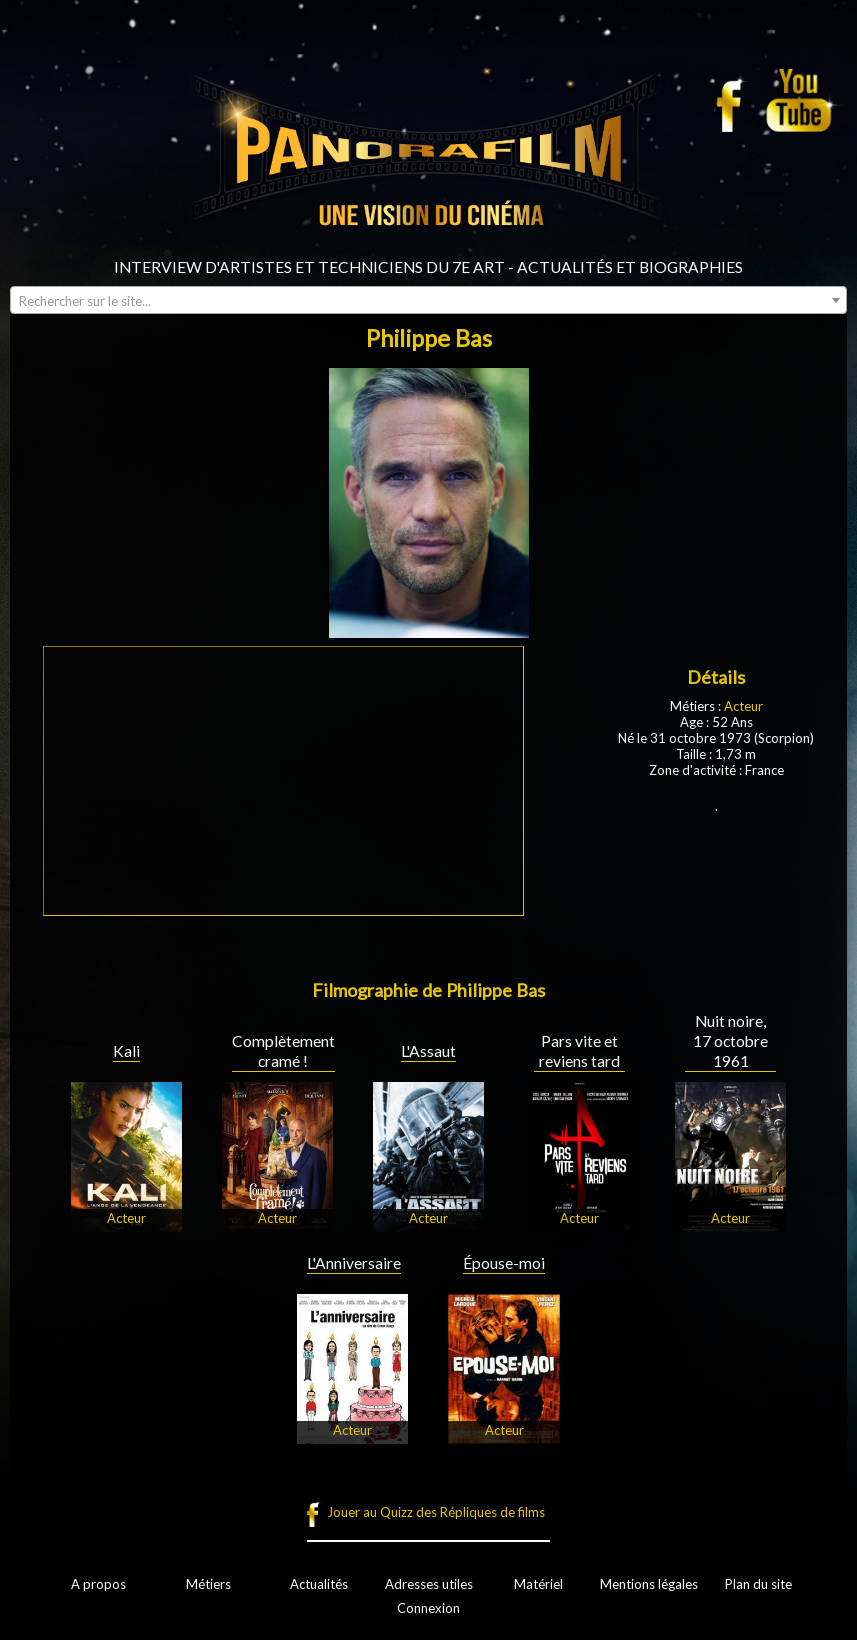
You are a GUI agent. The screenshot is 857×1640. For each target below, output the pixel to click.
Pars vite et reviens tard (579, 1051)
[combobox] (428, 300)
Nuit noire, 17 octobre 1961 (730, 1041)
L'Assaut (428, 1051)
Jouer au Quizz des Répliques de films (436, 1512)
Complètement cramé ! (283, 1051)
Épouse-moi (504, 1263)
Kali (126, 1051)
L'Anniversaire (354, 1263)
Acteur (743, 706)
